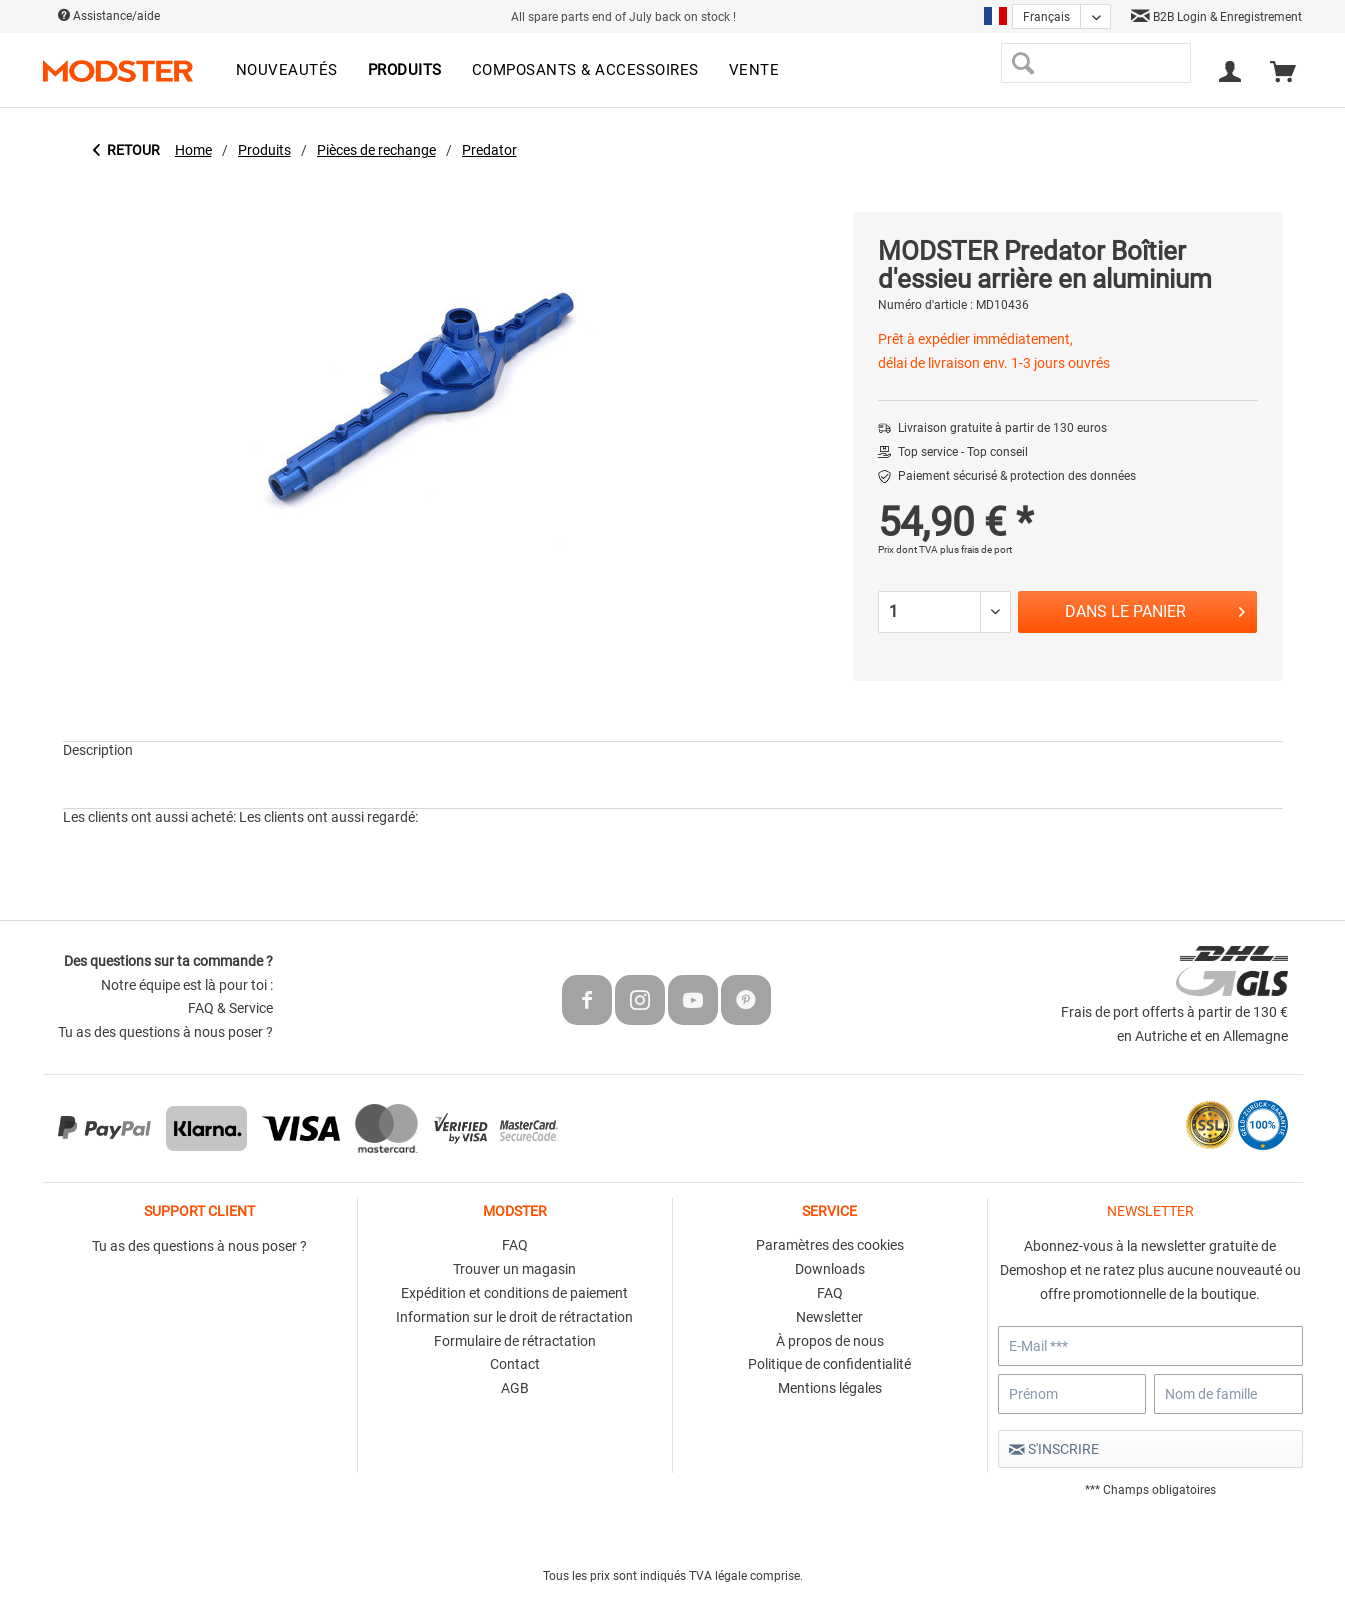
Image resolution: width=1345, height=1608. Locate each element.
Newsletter (829, 1317)
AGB (515, 1388)
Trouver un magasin (514, 1269)
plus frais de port (976, 549)
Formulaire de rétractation (515, 1341)
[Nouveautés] (287, 71)
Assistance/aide (109, 16)
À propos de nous (830, 1341)
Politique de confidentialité (829, 1364)
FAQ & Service (230, 1008)
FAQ (515, 1245)
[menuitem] (287, 71)
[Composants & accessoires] (585, 71)
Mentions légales (830, 1388)
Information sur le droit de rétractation (514, 1317)
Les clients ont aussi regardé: (328, 817)
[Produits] (405, 71)
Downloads (830, 1269)
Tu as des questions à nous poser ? (165, 1032)
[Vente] (754, 71)
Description (98, 750)
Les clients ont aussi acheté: (149, 817)
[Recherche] (1023, 63)
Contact (515, 1364)
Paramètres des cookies (830, 1245)
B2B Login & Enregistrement (1216, 17)
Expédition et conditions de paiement (514, 1293)
